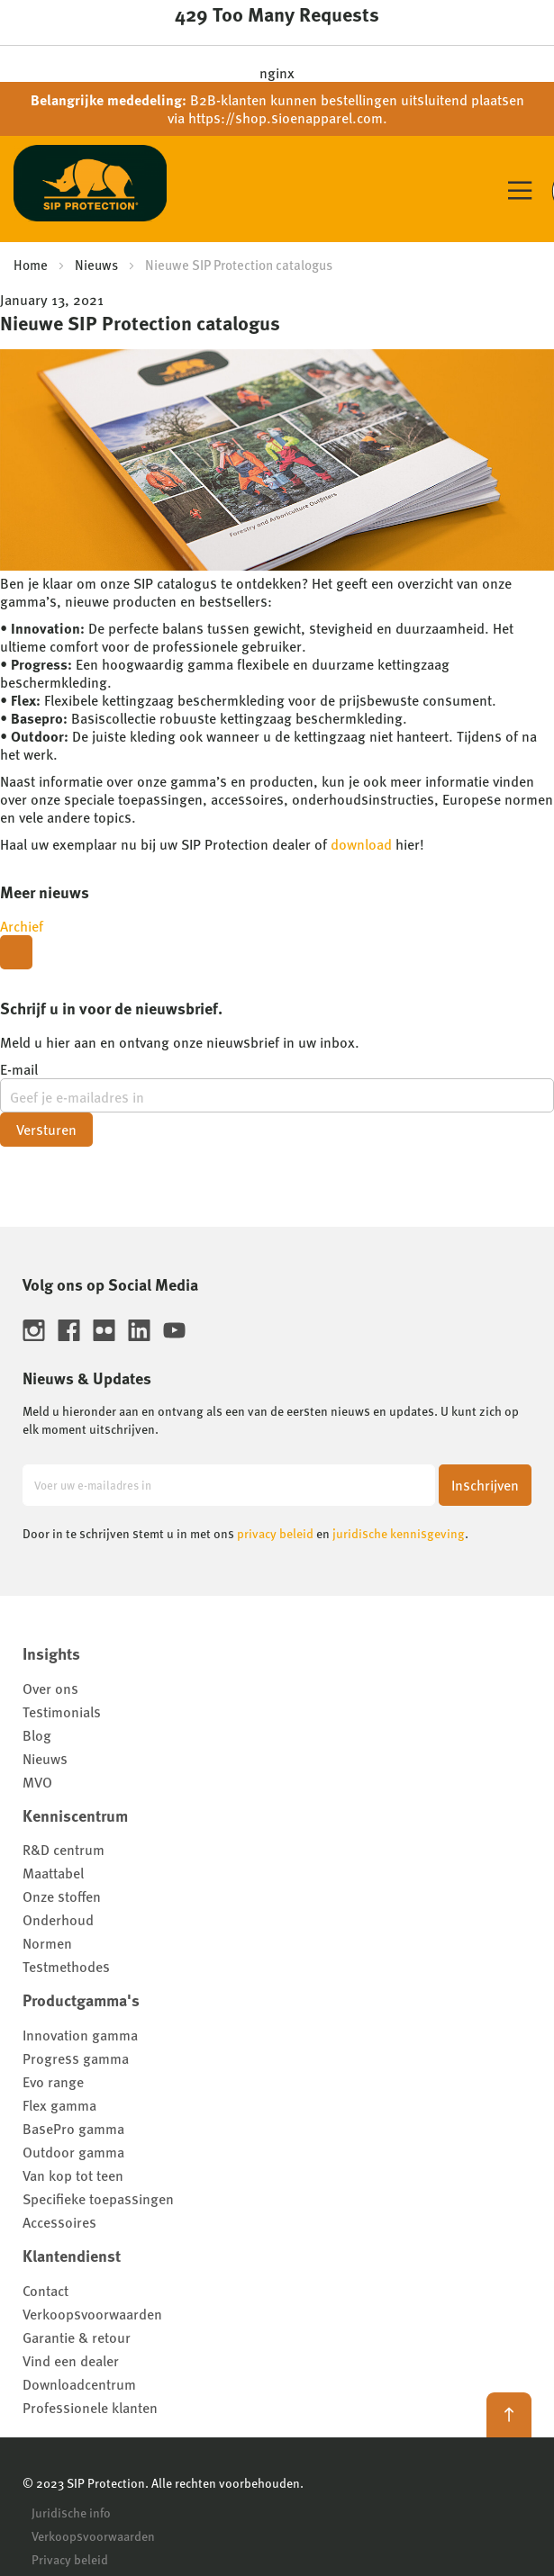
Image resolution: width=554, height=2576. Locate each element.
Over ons (50, 1688)
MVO (37, 1781)
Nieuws (96, 264)
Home (31, 264)
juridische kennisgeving (398, 1533)
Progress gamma (76, 2058)
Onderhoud (58, 1919)
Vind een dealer (71, 2360)
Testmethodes (66, 1966)
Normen (47, 1942)
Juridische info (71, 2512)
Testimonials (62, 1711)
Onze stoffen (62, 1896)
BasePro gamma (73, 2128)
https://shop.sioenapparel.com (285, 117)
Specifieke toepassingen (98, 2198)
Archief (21, 925)
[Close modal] (16, 952)
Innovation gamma (80, 2034)
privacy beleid (275, 1533)
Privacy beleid (70, 2559)
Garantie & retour (77, 2337)
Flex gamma (59, 2104)
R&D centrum (63, 1849)
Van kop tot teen (73, 2175)
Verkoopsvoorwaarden (92, 2313)
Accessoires (59, 2221)
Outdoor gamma (73, 2151)
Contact (45, 2290)
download (361, 843)
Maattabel (53, 1872)
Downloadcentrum (79, 2383)
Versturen (46, 1129)
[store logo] (90, 187)
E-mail (19, 1068)
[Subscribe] (485, 1485)
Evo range (53, 2081)
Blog (37, 1735)
